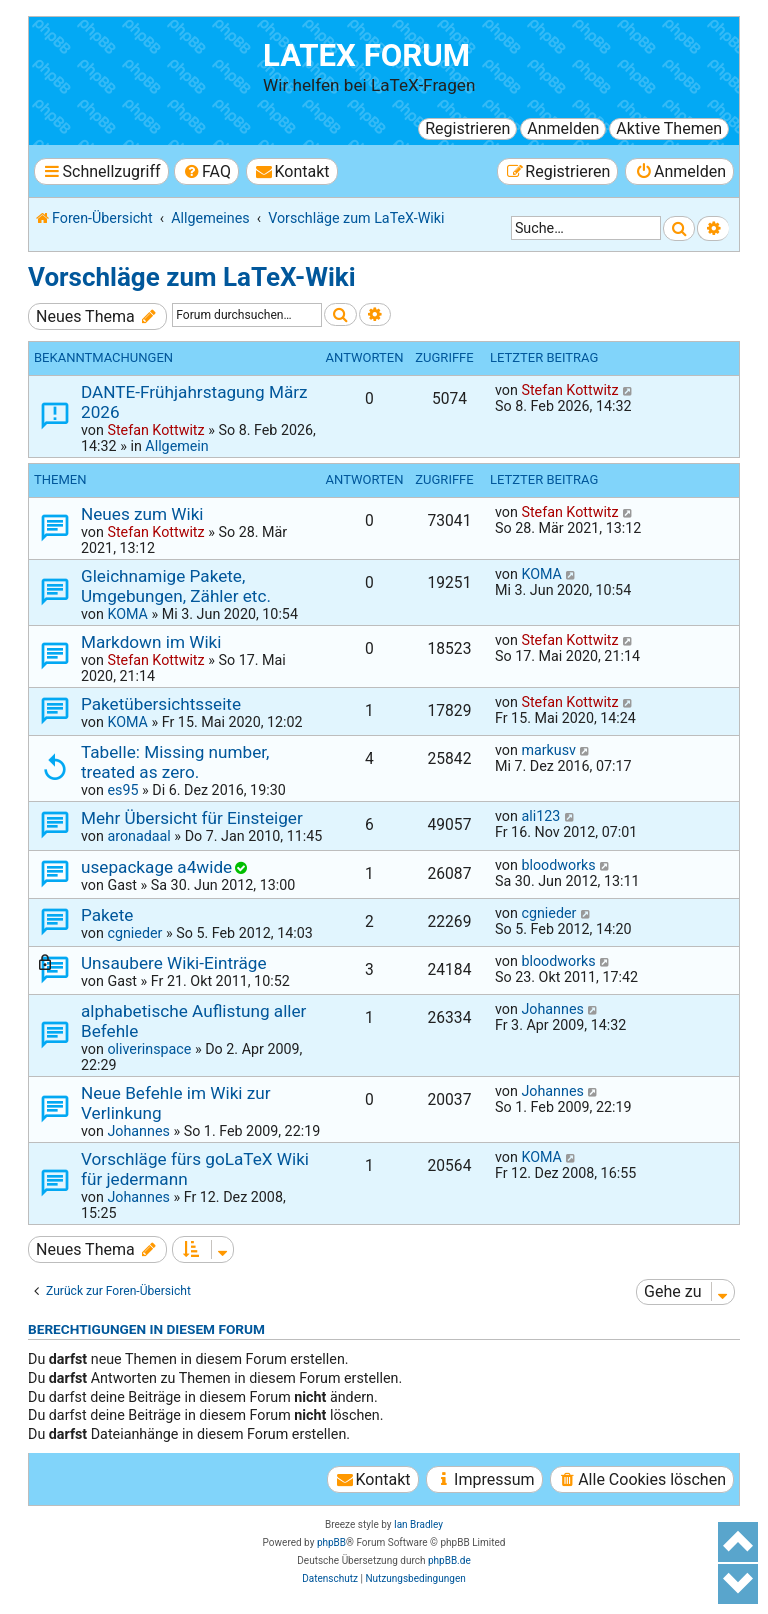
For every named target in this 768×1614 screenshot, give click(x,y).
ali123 (540, 816)
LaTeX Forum (366, 55)
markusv (548, 750)
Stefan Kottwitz (155, 430)
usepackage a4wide (156, 867)
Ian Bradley (418, 1524)
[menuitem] (206, 171)
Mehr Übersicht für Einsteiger (192, 818)
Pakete (107, 915)
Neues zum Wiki (142, 514)
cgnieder (134, 933)
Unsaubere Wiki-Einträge (174, 963)
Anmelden (563, 128)
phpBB (331, 1542)
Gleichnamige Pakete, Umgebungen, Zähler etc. (176, 586)
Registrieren (467, 128)
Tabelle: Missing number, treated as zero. (175, 762)
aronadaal (138, 836)
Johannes (552, 1009)
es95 (122, 790)
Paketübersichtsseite (161, 704)
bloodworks (558, 865)
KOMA (127, 614)
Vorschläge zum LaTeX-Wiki (192, 277)
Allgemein (176, 446)
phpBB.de (449, 1560)
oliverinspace (149, 1049)
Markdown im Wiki (151, 642)
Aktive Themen (669, 128)
